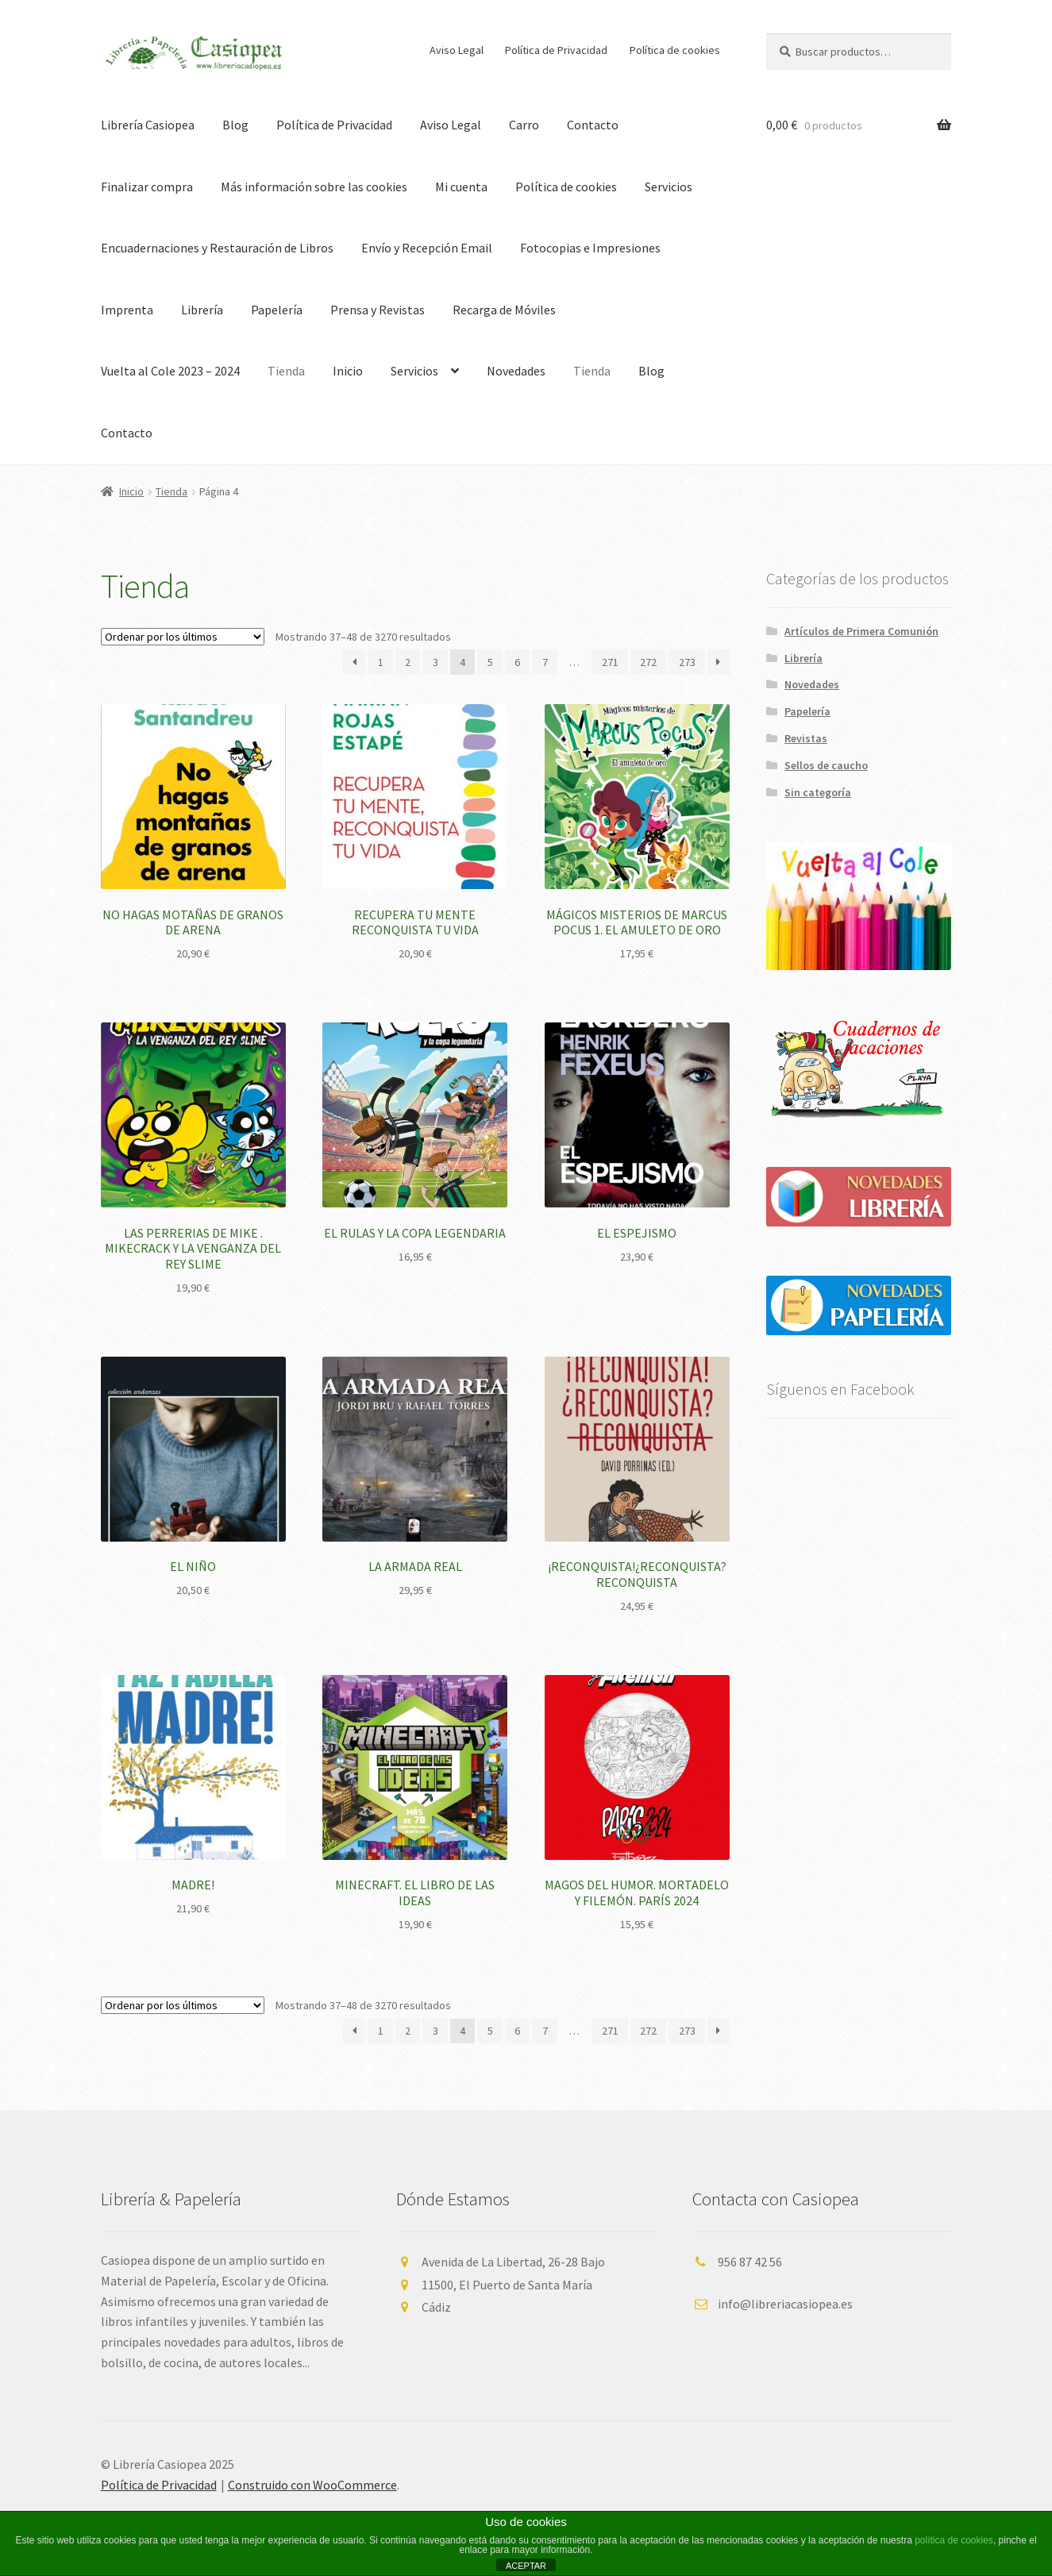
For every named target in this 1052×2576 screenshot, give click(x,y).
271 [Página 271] (610, 662)
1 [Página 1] (380, 662)
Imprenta (127, 310)
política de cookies (954, 2540)
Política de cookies (675, 50)
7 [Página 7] (545, 662)
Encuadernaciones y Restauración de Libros (217, 248)
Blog (235, 125)
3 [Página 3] (435, 662)
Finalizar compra (147, 186)
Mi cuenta (461, 186)
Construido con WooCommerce (312, 2485)
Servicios (668, 186)
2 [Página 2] (407, 662)
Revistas (805, 738)
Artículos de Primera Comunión (861, 631)
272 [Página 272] (648, 662)
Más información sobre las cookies (314, 186)
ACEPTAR (526, 2565)
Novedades (516, 371)
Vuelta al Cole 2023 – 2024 (170, 371)
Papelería (276, 310)
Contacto (592, 125)
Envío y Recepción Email (426, 248)
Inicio (348, 371)
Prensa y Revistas (377, 310)
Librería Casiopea (148, 125)
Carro (524, 125)
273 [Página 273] (687, 662)
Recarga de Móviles (504, 310)
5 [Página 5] (490, 662)
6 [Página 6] (517, 662)
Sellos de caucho (826, 765)
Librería (202, 310)
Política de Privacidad (556, 50)
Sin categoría (817, 792)
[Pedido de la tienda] (182, 636)
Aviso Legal (457, 50)
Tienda (286, 371)
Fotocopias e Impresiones (590, 248)
